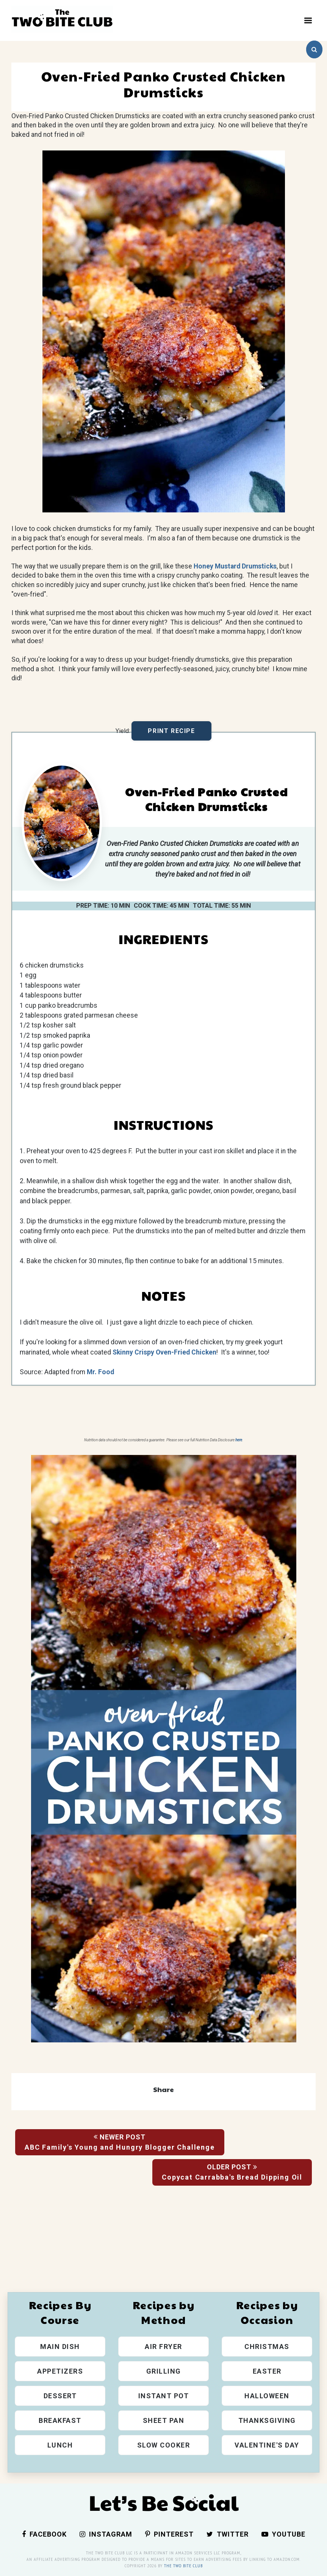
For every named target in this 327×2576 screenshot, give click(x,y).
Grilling (163, 2371)
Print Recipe (171, 730)
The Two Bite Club (183, 2565)
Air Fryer (163, 2347)
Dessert (60, 2396)
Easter (267, 2371)
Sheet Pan (164, 2420)
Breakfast (60, 2420)
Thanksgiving (267, 2420)
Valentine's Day (267, 2445)
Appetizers (60, 2371)
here (238, 1440)
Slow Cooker (163, 2445)
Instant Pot (163, 2396)
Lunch (60, 2445)
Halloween (266, 2396)
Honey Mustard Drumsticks (235, 566)
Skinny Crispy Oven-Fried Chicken (164, 1352)
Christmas (266, 2347)
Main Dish (60, 2347)
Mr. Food (100, 1372)
